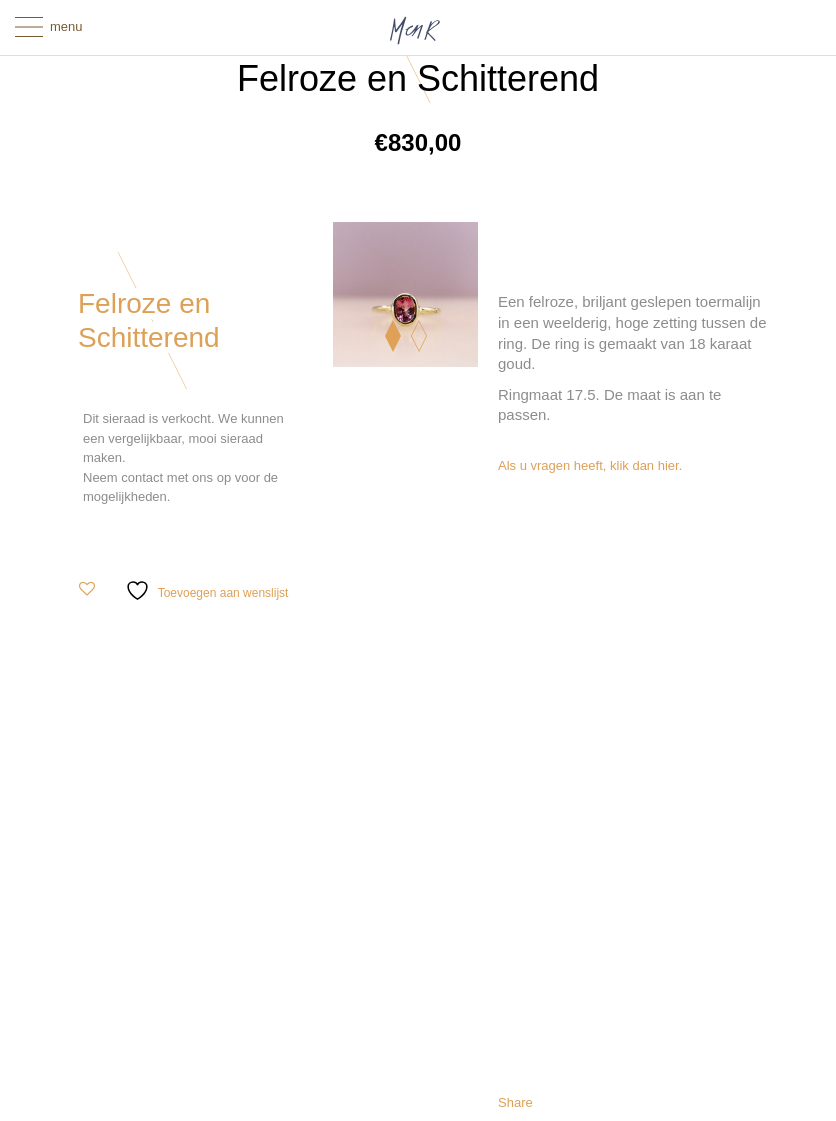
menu (66, 26)
